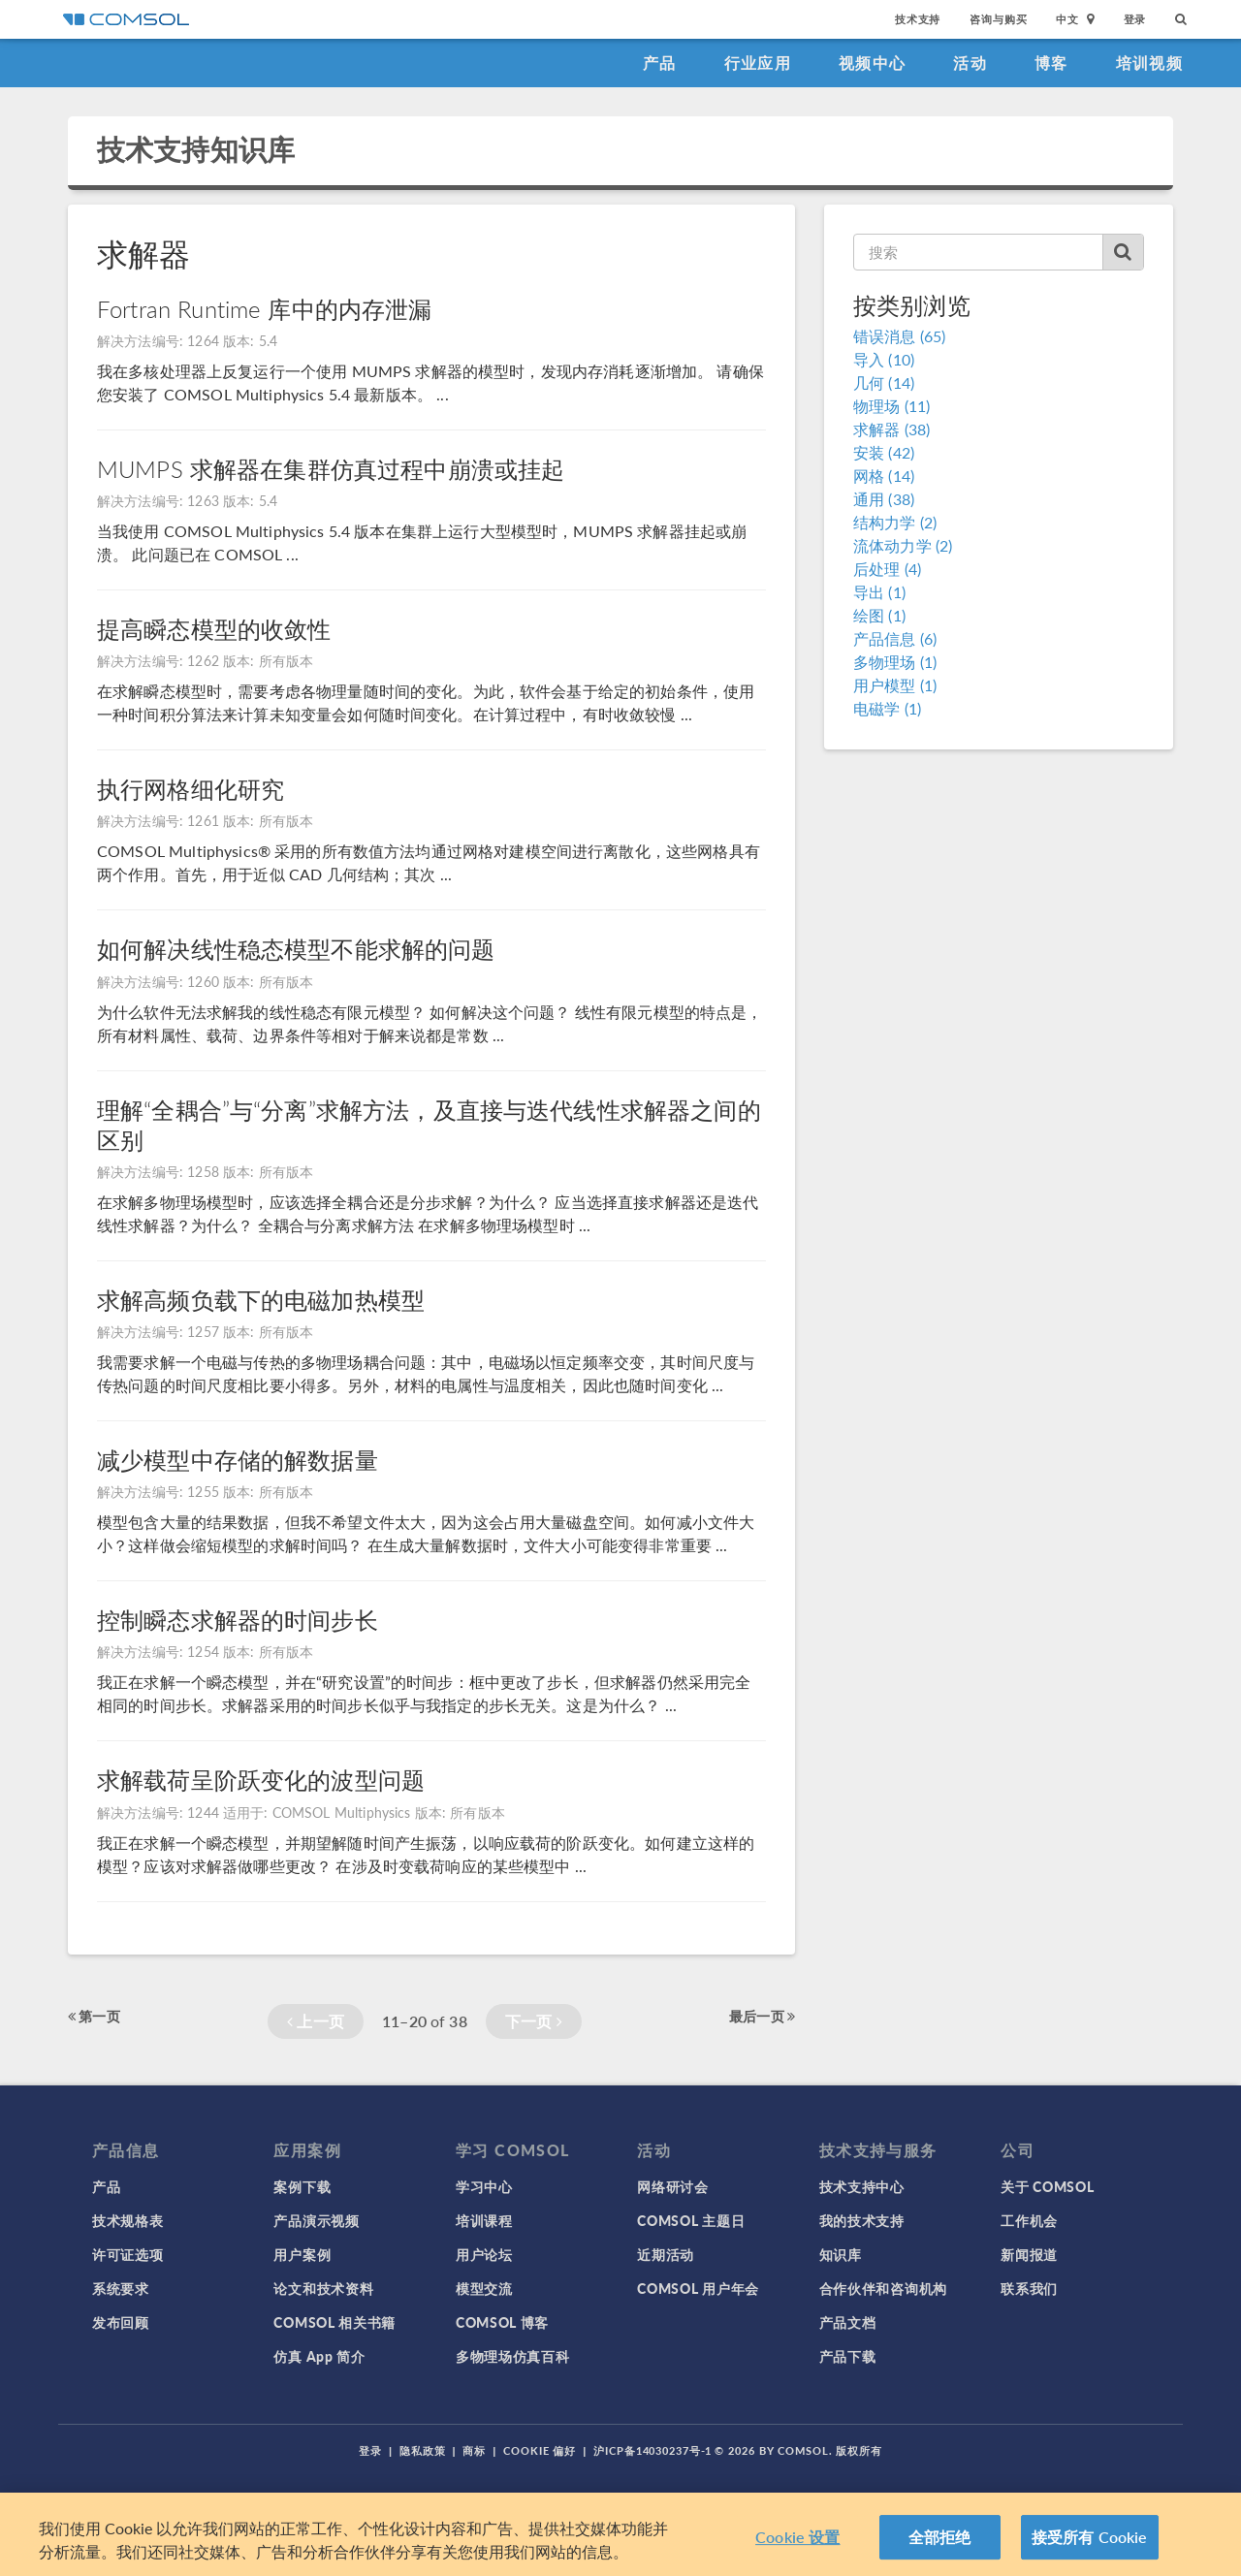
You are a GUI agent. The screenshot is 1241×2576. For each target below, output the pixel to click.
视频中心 (872, 62)
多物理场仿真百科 (513, 2356)
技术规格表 (128, 2220)
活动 (970, 62)
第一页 (94, 2015)
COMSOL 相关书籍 (334, 2322)
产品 (660, 62)
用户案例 (302, 2254)
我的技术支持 (862, 2220)
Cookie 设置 (797, 2537)
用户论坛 (484, 2254)
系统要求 (120, 2288)
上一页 (315, 2021)
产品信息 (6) (895, 638)
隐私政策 (422, 2450)
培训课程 (484, 2220)
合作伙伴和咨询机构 (883, 2288)
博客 (1051, 62)
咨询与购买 (998, 19)
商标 (474, 2450)
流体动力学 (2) (902, 545)
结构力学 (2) (895, 522)
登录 (1135, 19)
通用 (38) (883, 499)
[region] (620, 2534)
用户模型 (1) (895, 685)
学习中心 (484, 2186)
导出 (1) (879, 592)
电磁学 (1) (887, 708)
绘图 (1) (879, 615)
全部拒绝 (939, 2537)
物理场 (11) (891, 406)
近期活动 (665, 2254)
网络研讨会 (673, 2186)
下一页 (533, 2021)
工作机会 (1029, 2220)
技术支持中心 (862, 2186)
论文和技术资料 (323, 2288)
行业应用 (757, 62)
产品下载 (847, 2356)
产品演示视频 (316, 2220)
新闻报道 (1029, 2254)
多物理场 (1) (895, 662)
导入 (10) (883, 359)
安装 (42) (883, 452)
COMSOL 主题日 (691, 2220)
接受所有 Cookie (1090, 2537)
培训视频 (1149, 62)
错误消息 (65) (899, 336)
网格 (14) (883, 475)
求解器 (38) (891, 429)
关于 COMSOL (1047, 2186)
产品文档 (847, 2322)
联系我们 (1029, 2288)
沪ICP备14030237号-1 (652, 2450)
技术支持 (917, 19)
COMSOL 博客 (502, 2322)
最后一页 (762, 2015)
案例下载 (302, 2186)
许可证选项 (128, 2254)
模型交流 (484, 2288)
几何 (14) (883, 382)
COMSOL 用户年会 (698, 2288)
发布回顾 (120, 2322)
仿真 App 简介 (319, 2356)
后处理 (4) (887, 568)
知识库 (840, 2254)
